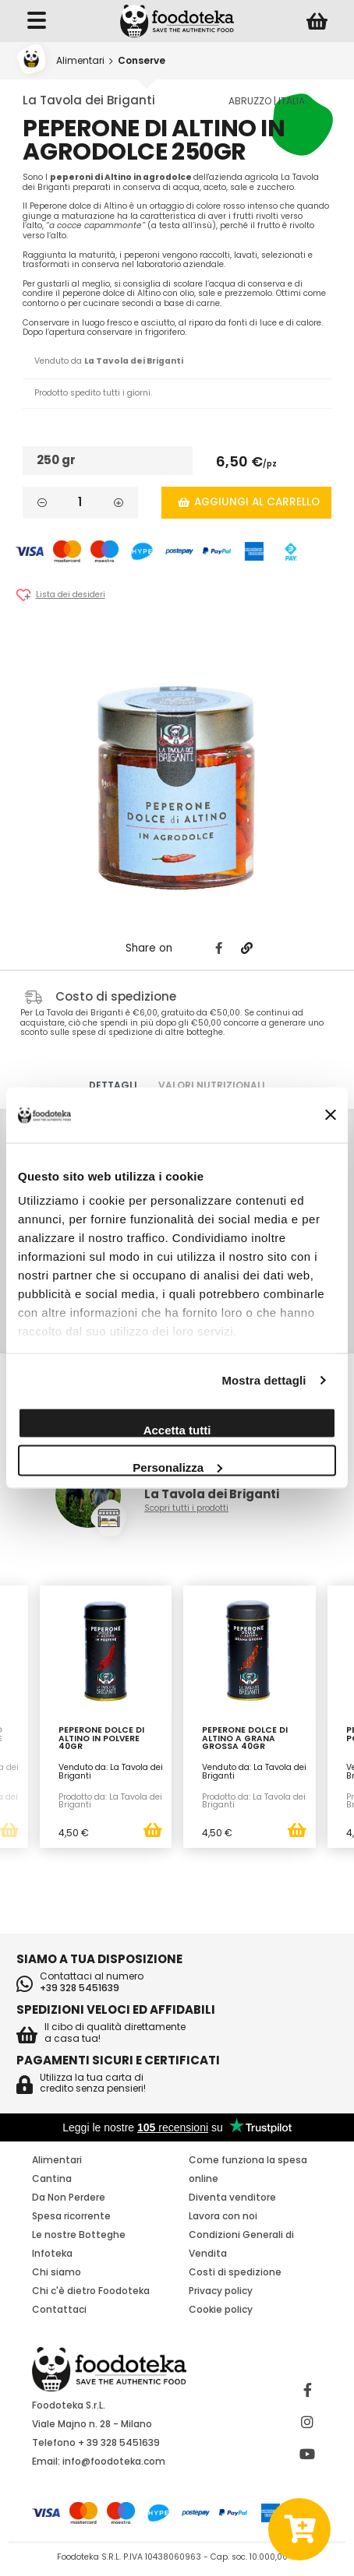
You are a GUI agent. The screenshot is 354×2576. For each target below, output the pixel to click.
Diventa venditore (232, 2197)
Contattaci (59, 2309)
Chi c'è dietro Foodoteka (91, 2290)
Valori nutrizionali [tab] (211, 1085)
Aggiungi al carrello (249, 501)
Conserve (141, 60)
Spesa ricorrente (71, 2215)
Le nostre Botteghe (79, 2234)
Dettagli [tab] (113, 1085)
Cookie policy (221, 2309)
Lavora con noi (223, 2215)
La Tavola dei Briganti (89, 100)
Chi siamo (56, 2272)
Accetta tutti (177, 1429)
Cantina (52, 2178)
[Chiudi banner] (330, 1115)
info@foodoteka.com (113, 2461)
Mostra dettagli (263, 1380)
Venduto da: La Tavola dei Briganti (110, 1771)
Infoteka (52, 2253)
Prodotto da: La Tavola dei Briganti (110, 1801)
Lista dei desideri (70, 595)
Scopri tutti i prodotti (186, 1509)
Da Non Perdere (68, 2197)
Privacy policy (221, 2290)
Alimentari (80, 60)
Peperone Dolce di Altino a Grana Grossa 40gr (245, 1739)
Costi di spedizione (235, 2272)
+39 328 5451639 (79, 1988)
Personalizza (177, 1466)
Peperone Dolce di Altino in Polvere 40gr (101, 1739)
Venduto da (108, 361)
